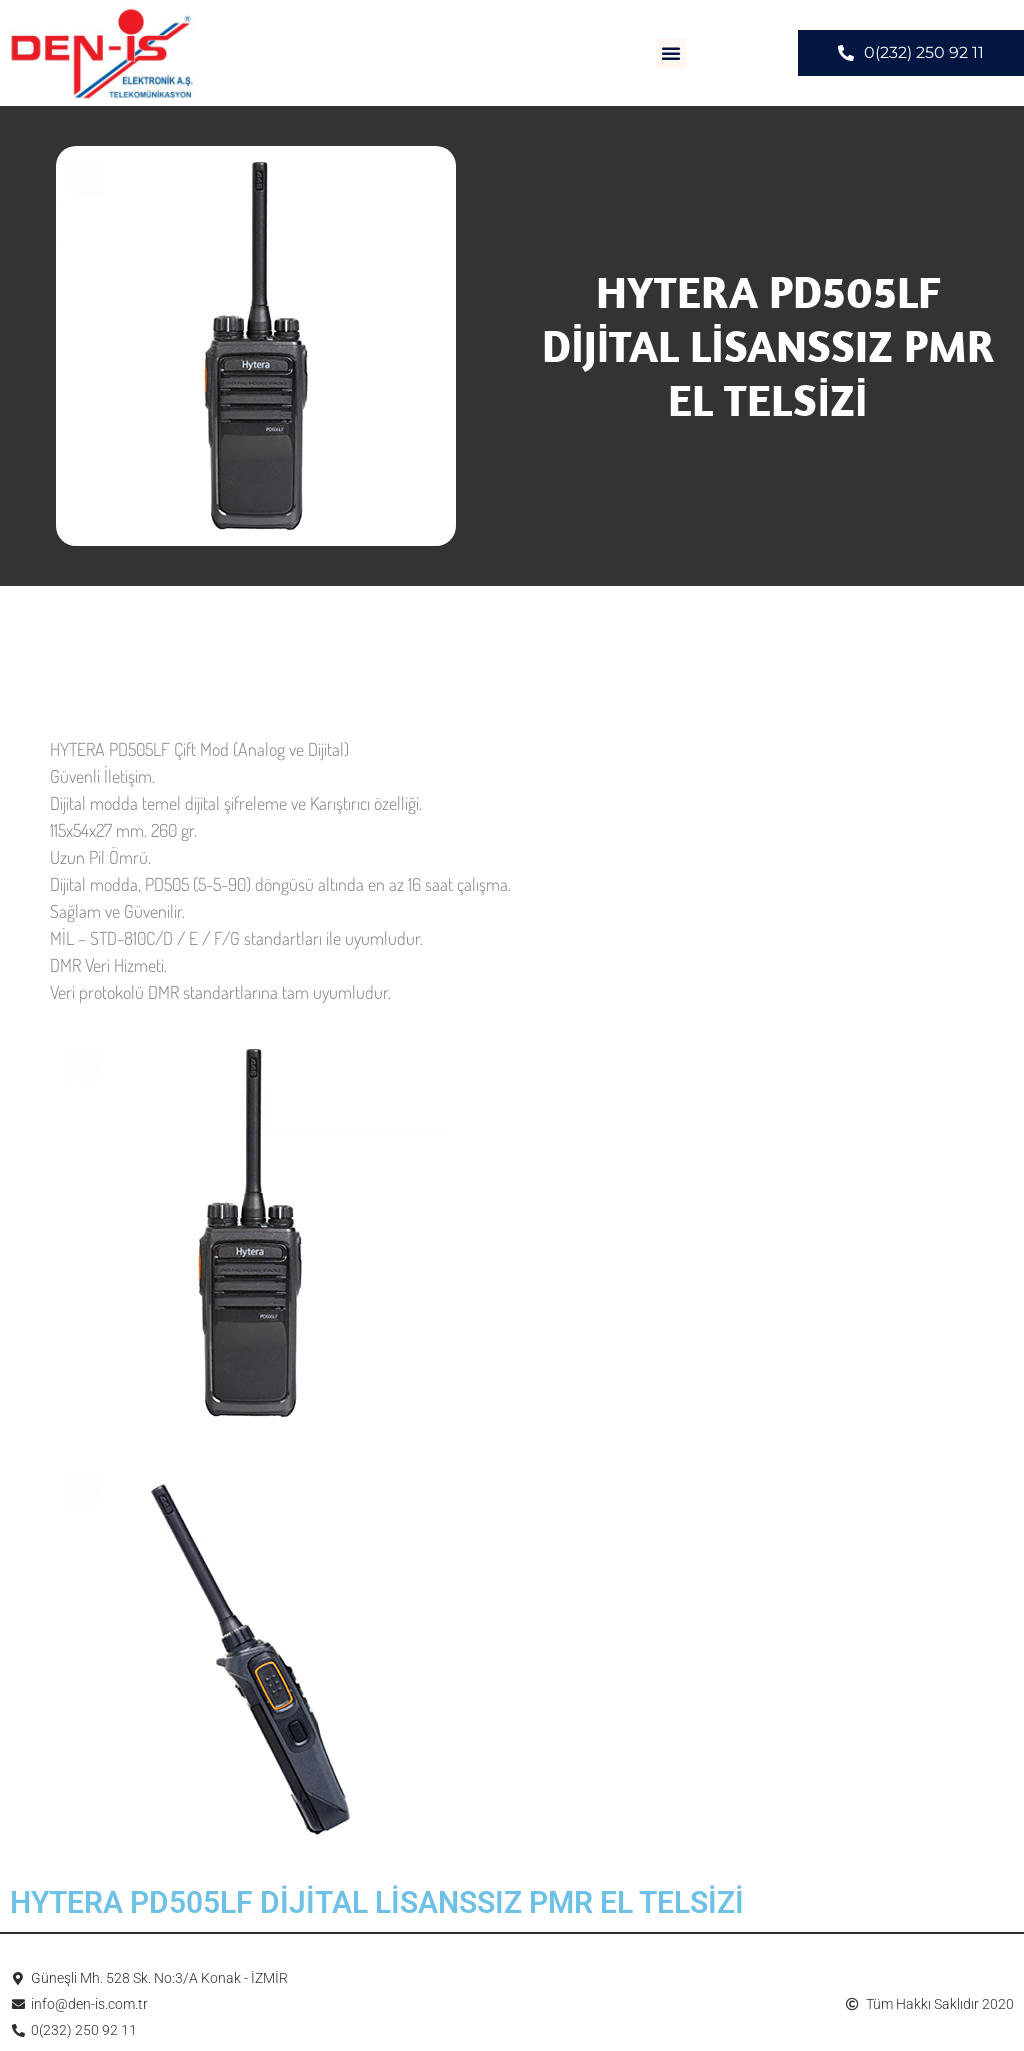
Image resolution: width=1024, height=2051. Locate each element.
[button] (671, 53)
